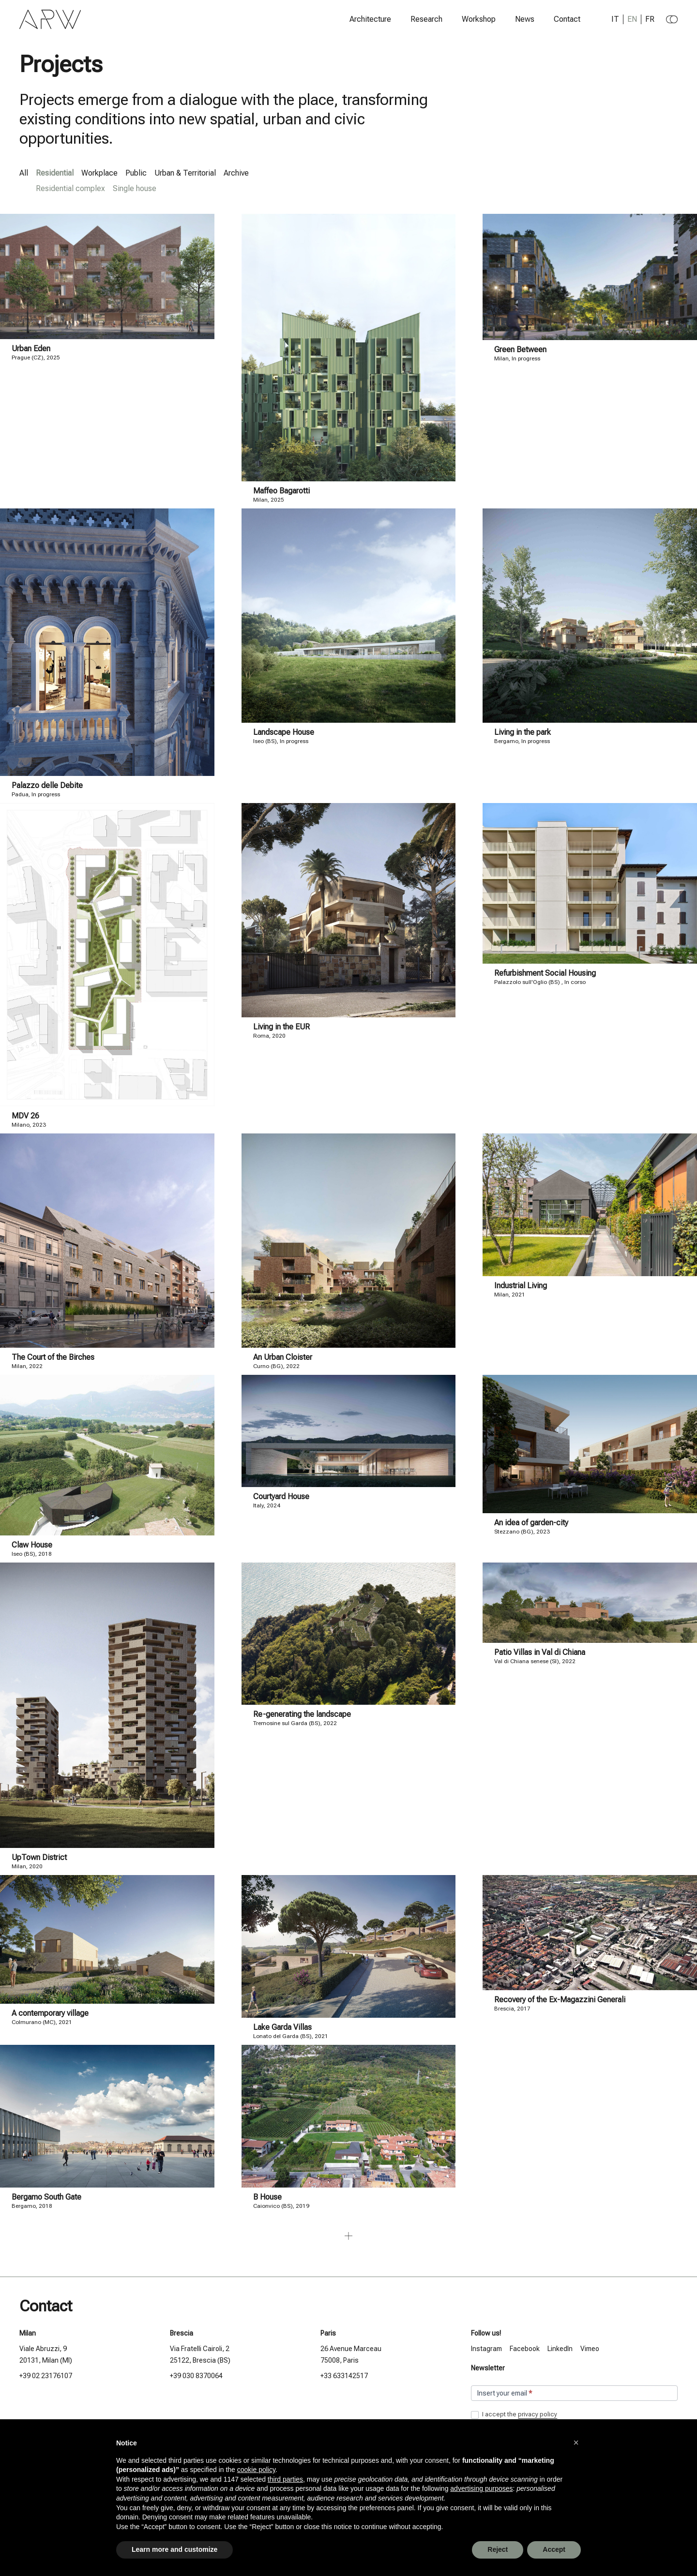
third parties (285, 2479)
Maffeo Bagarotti (281, 490)
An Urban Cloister (282, 1357)
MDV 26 (25, 1115)
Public (136, 173)
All (23, 173)
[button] (576, 2442)
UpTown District (39, 1857)
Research (426, 19)
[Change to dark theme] (672, 19)
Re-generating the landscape (302, 1714)
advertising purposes (481, 2488)
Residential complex (70, 188)
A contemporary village (50, 2013)
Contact (567, 19)
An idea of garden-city (531, 1522)
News (524, 19)
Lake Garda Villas (282, 2027)
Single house (134, 188)
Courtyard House (281, 1496)
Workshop (479, 19)
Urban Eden (31, 348)
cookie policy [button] (256, 2469)
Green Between (520, 349)
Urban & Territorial (185, 173)
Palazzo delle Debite (47, 785)
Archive (236, 173)
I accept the (514, 2415)
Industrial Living (520, 1285)
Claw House (32, 1544)
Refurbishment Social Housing (545, 973)
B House (267, 2197)
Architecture (370, 19)
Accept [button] (554, 2549)
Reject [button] (497, 2549)
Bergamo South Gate (46, 2197)
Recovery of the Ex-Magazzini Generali (559, 1999)
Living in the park (522, 732)
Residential (55, 173)
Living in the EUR (281, 1026)
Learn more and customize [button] (174, 2549)
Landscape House (283, 732)
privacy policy (537, 2414)
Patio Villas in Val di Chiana (539, 1652)
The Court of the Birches (53, 1357)
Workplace (99, 173)
